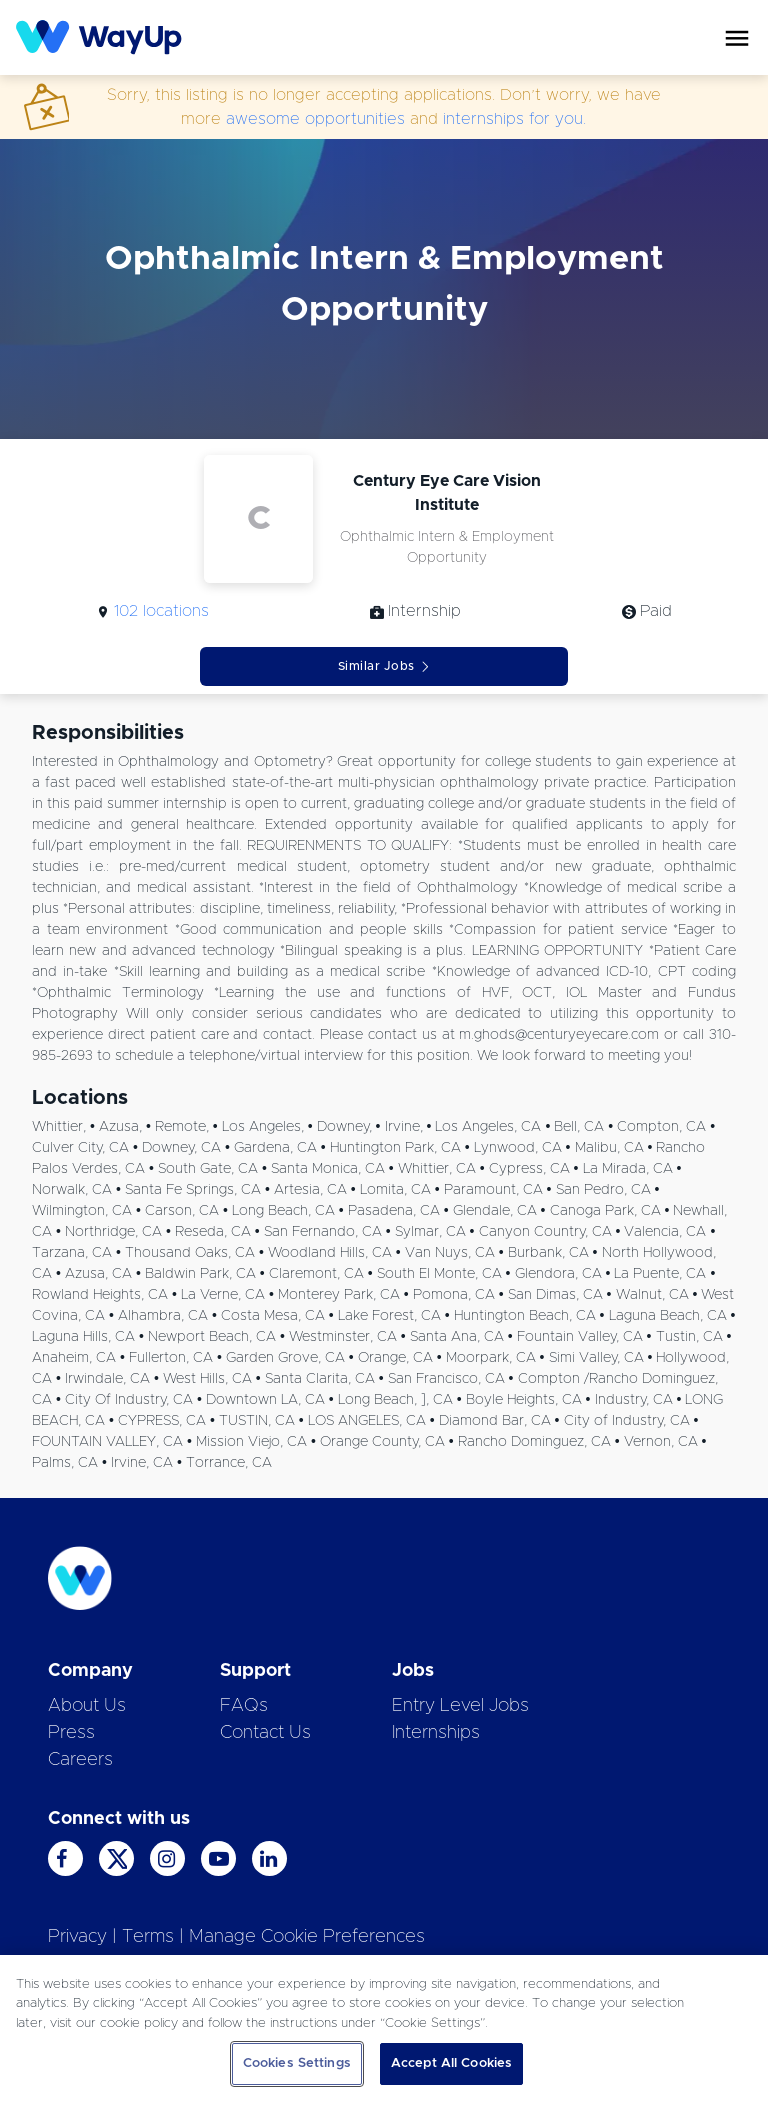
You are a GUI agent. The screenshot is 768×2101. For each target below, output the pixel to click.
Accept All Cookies (451, 2063)
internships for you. (514, 119)
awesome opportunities (315, 119)
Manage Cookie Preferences (307, 1937)
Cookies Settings (297, 2063)
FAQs (244, 1706)
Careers (80, 1760)
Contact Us (265, 1733)
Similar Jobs (384, 666)
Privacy (77, 1937)
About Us (87, 1706)
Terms (148, 1937)
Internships (436, 1733)
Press (71, 1733)
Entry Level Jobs (460, 1706)
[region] (384, 2028)
